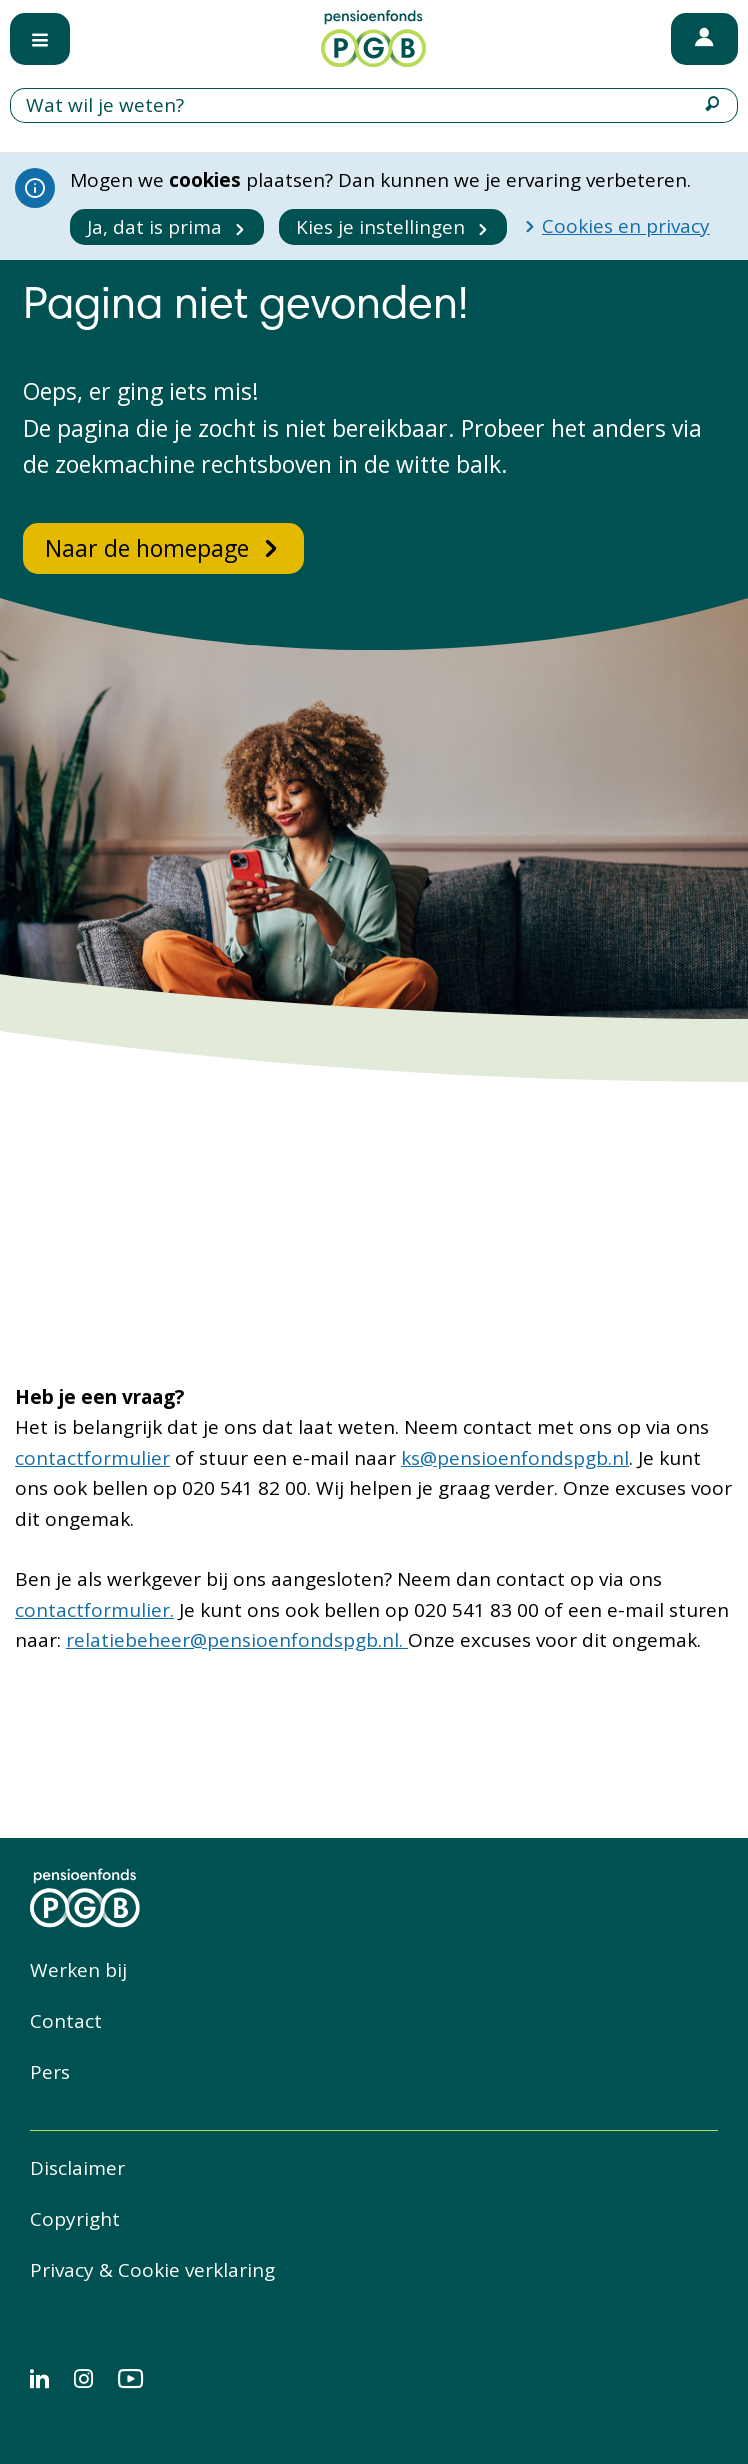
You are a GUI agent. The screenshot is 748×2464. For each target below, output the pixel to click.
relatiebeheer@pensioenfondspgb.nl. (237, 1640)
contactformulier (92, 1458)
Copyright (75, 2219)
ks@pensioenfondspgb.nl (515, 1458)
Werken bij (78, 1970)
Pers (50, 2072)
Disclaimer (77, 2168)
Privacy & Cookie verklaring (152, 2270)
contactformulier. (94, 1610)
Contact (66, 2021)
